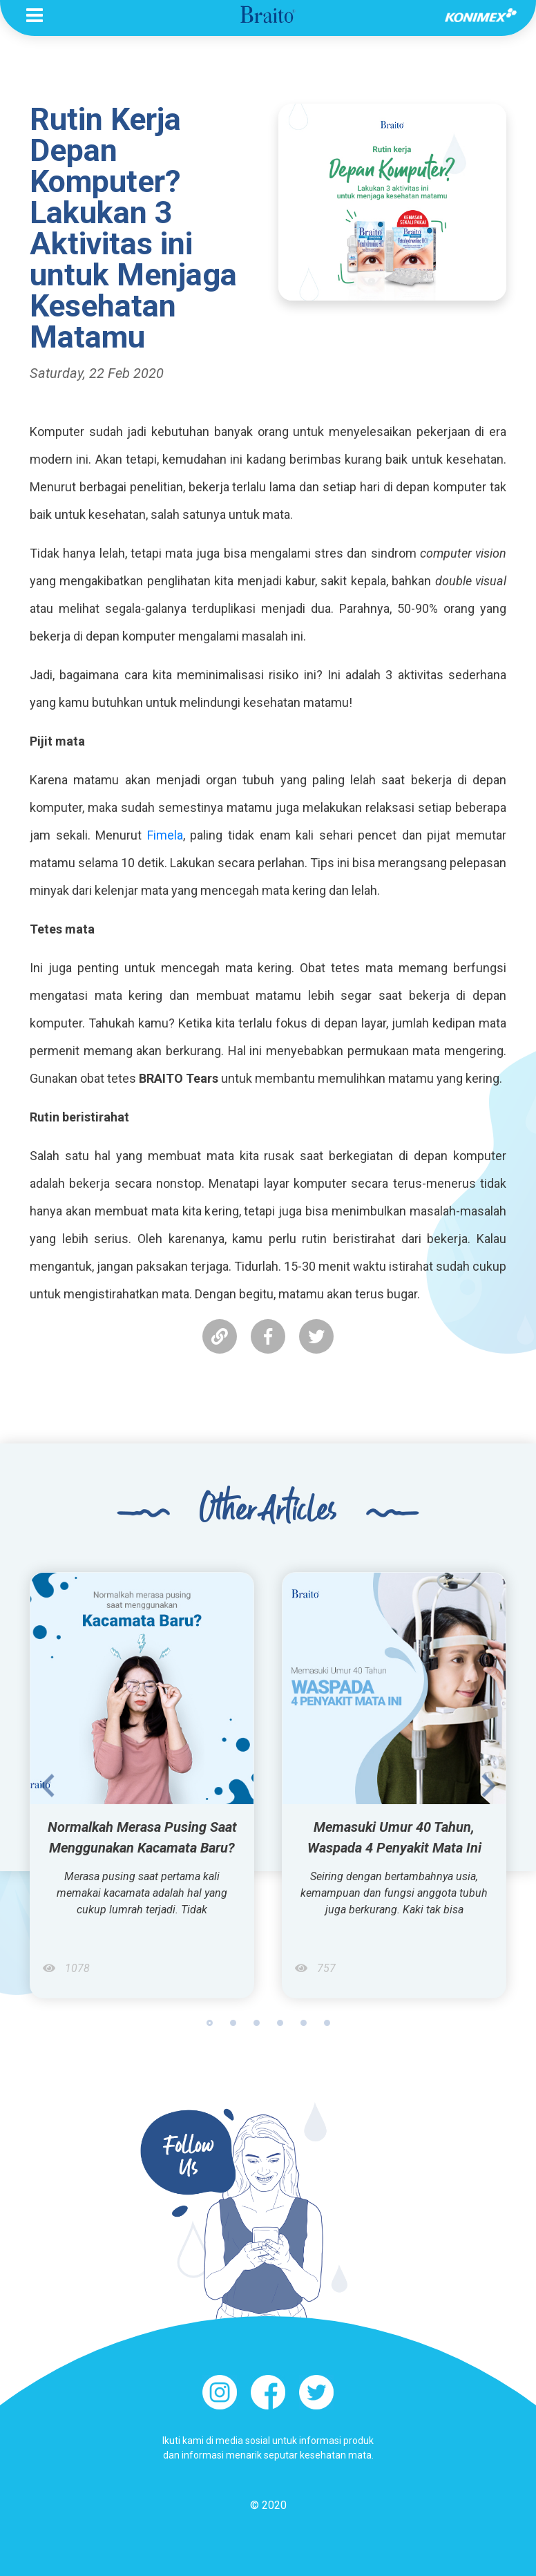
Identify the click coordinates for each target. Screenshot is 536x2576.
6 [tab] (327, 2023)
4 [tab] (280, 2023)
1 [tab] (210, 2023)
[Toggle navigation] (34, 14)
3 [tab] (256, 2023)
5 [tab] (303, 2023)
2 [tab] (233, 2023)
